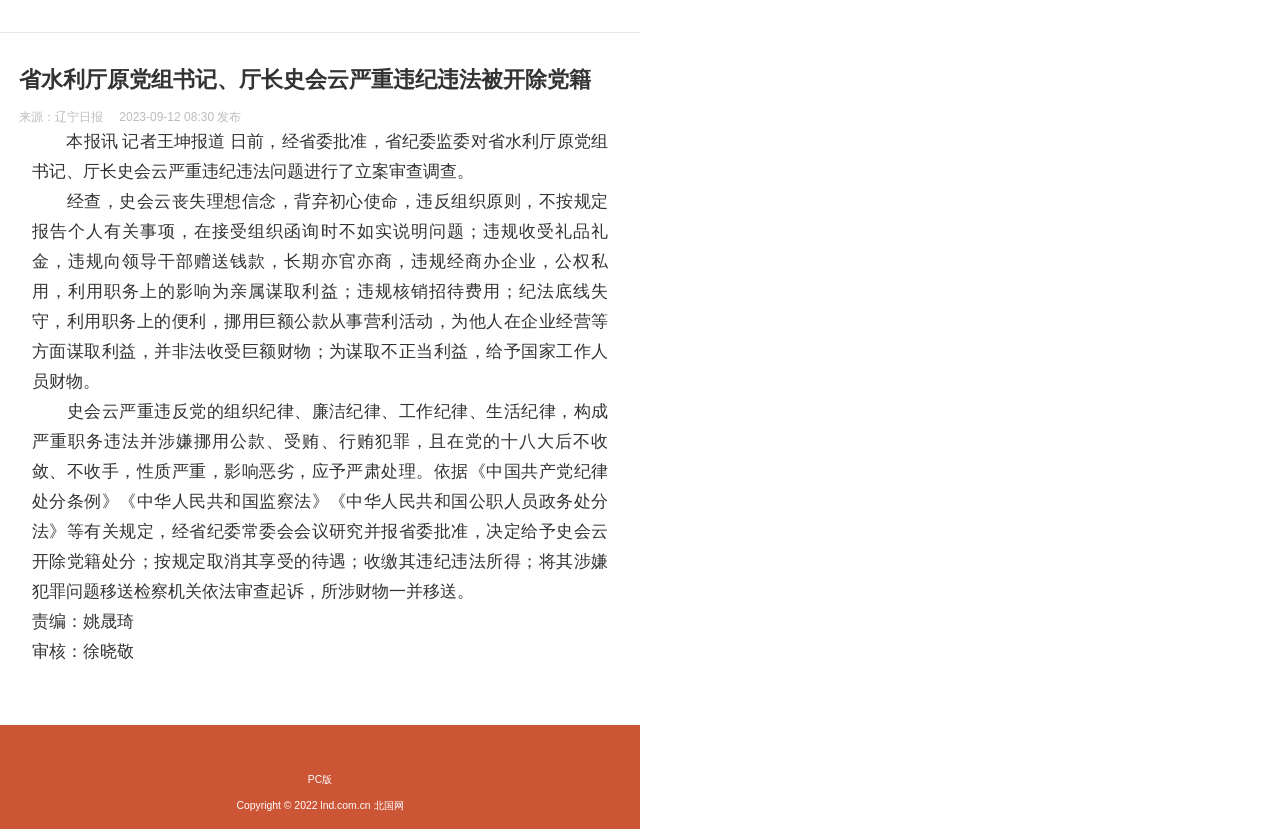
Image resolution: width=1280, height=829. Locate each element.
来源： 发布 (130, 117)
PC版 (320, 779)
